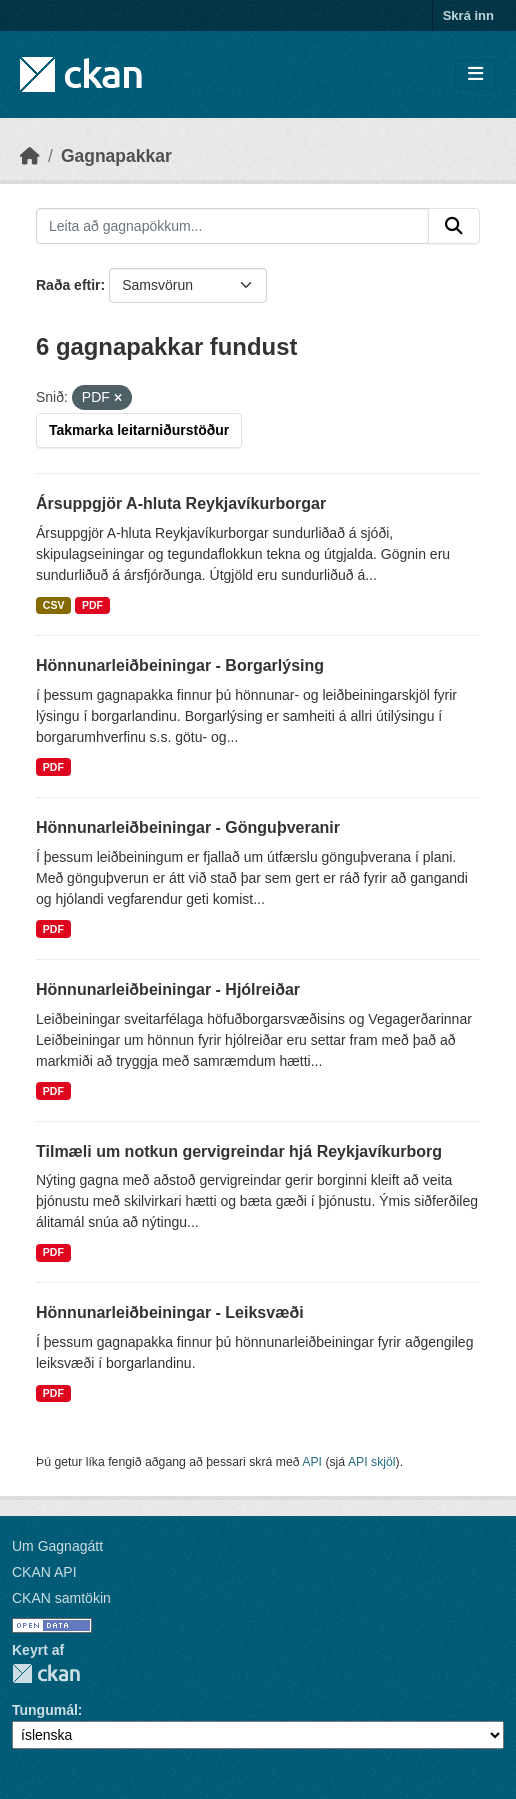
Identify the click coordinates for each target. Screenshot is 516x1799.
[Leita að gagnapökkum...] (232, 226)
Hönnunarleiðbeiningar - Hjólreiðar (168, 989)
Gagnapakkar (116, 156)
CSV (54, 605)
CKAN (46, 1673)
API (312, 1462)
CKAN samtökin (61, 1598)
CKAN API (44, 1572)
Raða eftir (68, 285)
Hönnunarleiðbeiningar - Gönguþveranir (188, 827)
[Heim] (30, 156)
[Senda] (454, 226)
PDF (92, 605)
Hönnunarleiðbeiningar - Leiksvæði (170, 1312)
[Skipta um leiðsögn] (475, 74)
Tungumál (45, 1710)
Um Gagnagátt (57, 1546)
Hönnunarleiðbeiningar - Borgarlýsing (180, 665)
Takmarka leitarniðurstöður (139, 430)
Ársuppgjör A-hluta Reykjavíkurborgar (181, 503)
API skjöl (372, 1462)
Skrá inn (468, 15)
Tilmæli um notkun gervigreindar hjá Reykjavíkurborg (239, 1151)
